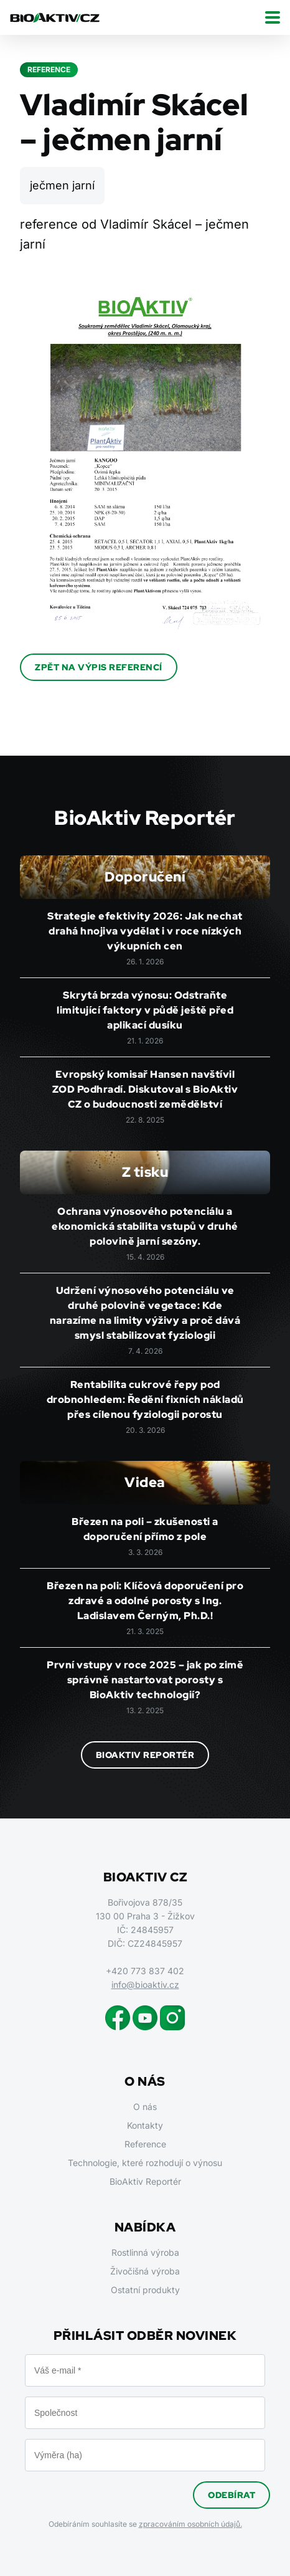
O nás (145, 2106)
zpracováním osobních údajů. (190, 2524)
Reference (145, 2144)
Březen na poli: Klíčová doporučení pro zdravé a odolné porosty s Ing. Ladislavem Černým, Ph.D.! (145, 1600)
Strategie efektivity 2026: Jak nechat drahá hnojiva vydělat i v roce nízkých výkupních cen (145, 931)
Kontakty (145, 2125)
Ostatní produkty (145, 2289)
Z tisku (145, 1172)
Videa (145, 1482)
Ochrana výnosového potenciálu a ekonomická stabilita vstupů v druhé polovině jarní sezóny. (145, 1226)
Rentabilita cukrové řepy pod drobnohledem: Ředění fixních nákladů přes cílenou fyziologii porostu (145, 1399)
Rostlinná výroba (145, 2252)
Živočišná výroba (145, 2271)
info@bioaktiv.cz (145, 1984)
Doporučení (145, 877)
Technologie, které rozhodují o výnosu (145, 2162)
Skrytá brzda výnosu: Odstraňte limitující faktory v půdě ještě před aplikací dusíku (145, 1010)
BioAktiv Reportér (145, 1755)
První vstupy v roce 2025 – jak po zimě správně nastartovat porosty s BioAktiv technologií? (145, 1679)
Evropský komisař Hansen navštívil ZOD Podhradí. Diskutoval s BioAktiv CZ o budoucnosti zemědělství (145, 1089)
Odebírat (231, 2495)
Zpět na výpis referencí (98, 667)
